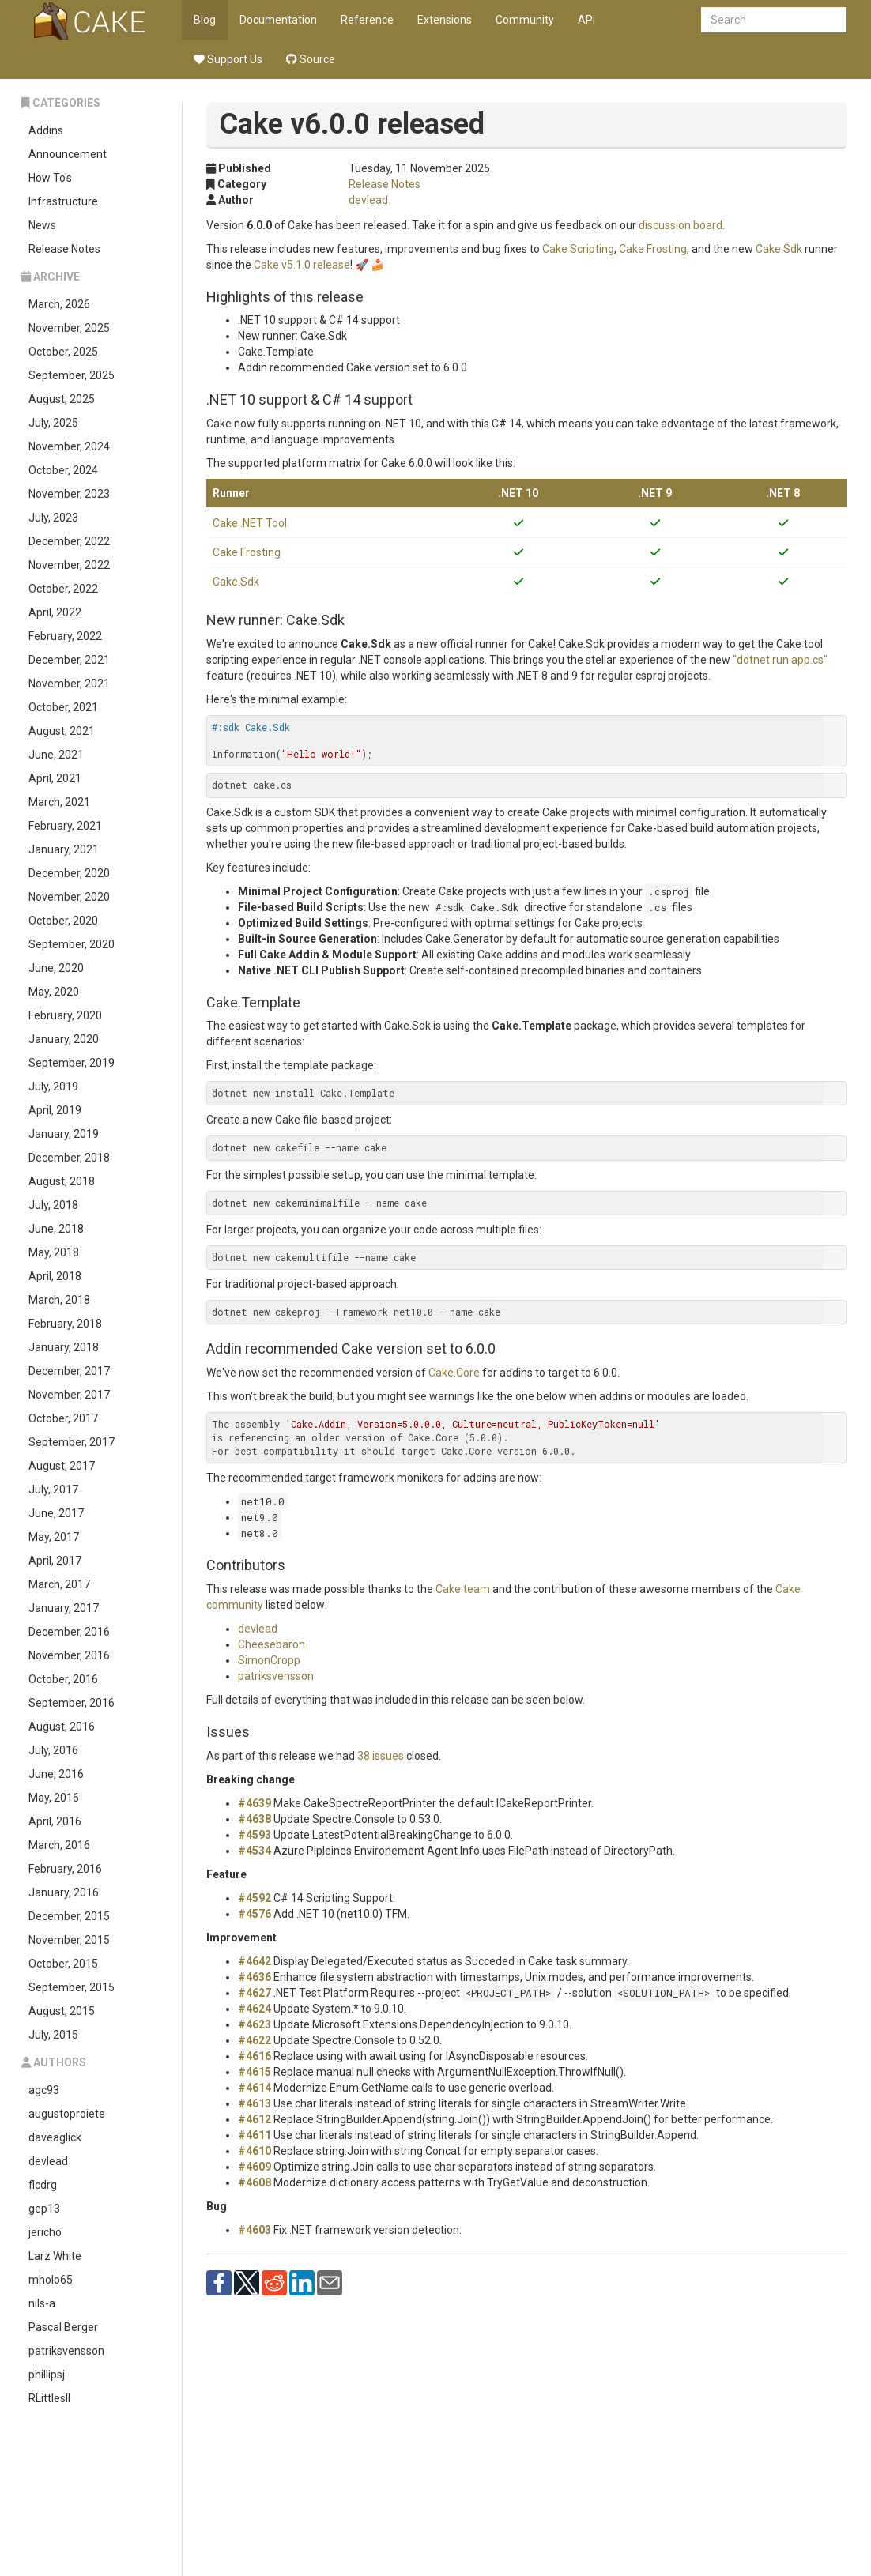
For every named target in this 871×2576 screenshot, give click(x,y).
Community (525, 19)
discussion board (680, 225)
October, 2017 (63, 1418)
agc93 (43, 2090)
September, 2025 (71, 375)
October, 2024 (63, 470)
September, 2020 (71, 944)
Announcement (67, 154)
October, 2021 (63, 707)
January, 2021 (63, 849)
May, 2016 (53, 1797)
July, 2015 (53, 2034)
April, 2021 (54, 778)
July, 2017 (53, 1489)
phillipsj (46, 2374)
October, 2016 (63, 1679)
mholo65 (50, 2279)
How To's (50, 177)
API (586, 19)
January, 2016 (63, 1892)
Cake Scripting (578, 249)
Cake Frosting (653, 249)
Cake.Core (454, 1372)
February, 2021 (65, 825)
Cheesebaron (271, 1644)
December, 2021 (69, 659)
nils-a (41, 2303)
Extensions (444, 19)
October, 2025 (63, 351)
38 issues (380, 1755)
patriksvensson (66, 2350)
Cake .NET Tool (250, 523)
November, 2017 (69, 1394)
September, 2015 (71, 1987)
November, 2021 (69, 683)
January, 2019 (63, 1134)
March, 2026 (59, 304)
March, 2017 (59, 1584)
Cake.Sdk (779, 249)
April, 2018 (54, 1276)
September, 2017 (71, 1442)
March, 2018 (59, 1300)
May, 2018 (53, 1252)
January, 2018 (63, 1347)
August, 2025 (61, 399)
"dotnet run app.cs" (780, 659)
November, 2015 (69, 1940)
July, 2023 (53, 517)
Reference (367, 19)
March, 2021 (59, 802)
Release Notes (64, 249)
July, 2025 (53, 422)
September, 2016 (71, 1703)
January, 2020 (63, 1039)
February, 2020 (65, 1015)
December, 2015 (69, 1916)
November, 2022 (69, 565)
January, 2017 (63, 1608)
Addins (45, 130)
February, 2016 (65, 1868)
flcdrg (42, 2185)
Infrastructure (63, 201)
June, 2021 (56, 754)
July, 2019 (53, 1086)
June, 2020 (56, 968)
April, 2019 (54, 1110)
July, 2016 (53, 1750)
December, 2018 (69, 1157)
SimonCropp (269, 1660)
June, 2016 (56, 1774)
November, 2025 (69, 328)
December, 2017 (69, 1371)
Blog (205, 19)
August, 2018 (61, 1181)
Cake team (463, 1589)
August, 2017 (61, 1465)
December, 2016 (69, 1631)
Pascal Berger (63, 2327)
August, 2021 (61, 731)
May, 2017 (53, 1537)
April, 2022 (54, 612)
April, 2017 (54, 1560)
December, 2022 (69, 541)
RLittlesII (49, 2398)
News (42, 225)
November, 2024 (69, 446)
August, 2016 (61, 1726)
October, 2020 (63, 920)
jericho (45, 2232)
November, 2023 (69, 494)
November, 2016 (69, 1655)
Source (310, 59)
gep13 (44, 2208)
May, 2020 (53, 991)
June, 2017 (56, 1513)
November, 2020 (69, 897)
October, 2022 (63, 588)
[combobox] (773, 19)
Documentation (278, 19)
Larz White (54, 2256)
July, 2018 (53, 1205)
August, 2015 (61, 2011)
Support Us (228, 59)
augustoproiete (66, 2113)
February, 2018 (65, 1323)
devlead (48, 2161)
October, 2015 (63, 1963)
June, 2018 (56, 1228)
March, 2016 (59, 1845)
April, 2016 (54, 1821)
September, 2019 (71, 1062)
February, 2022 (65, 636)
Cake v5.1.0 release (302, 264)
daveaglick (54, 2137)
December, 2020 (69, 873)
